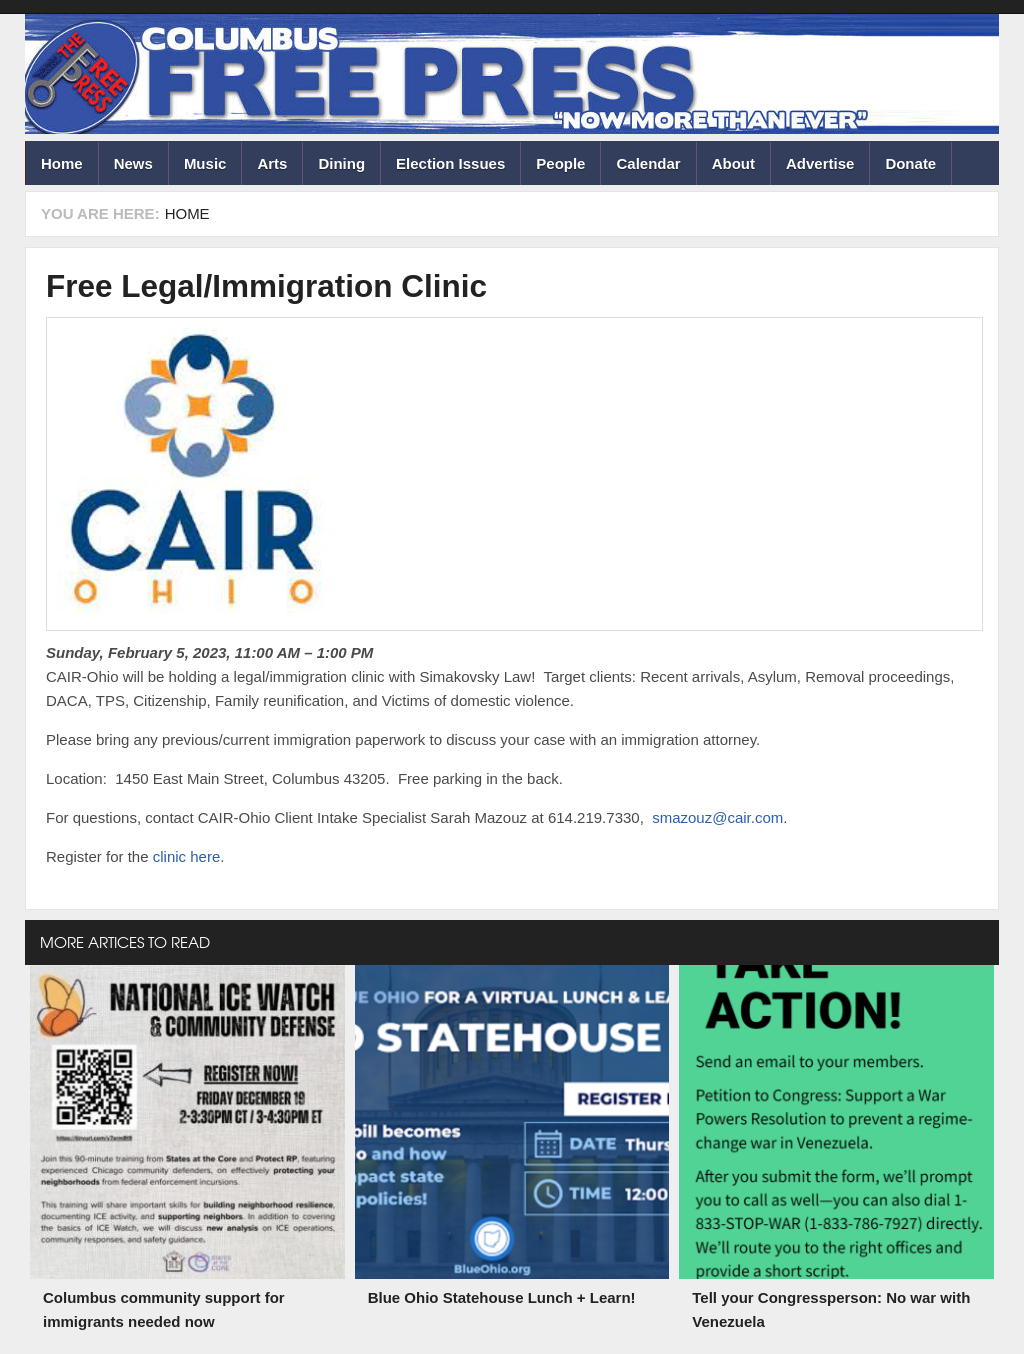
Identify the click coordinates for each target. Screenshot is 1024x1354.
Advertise (820, 163)
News (133, 163)
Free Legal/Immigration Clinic (266, 286)
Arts (272, 163)
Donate (910, 163)
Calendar (648, 163)
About (733, 163)
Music (205, 163)
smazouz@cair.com (717, 817)
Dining (341, 163)
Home (62, 163)
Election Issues (450, 163)
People (560, 163)
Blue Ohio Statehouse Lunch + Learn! (502, 1297)
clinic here (187, 856)
